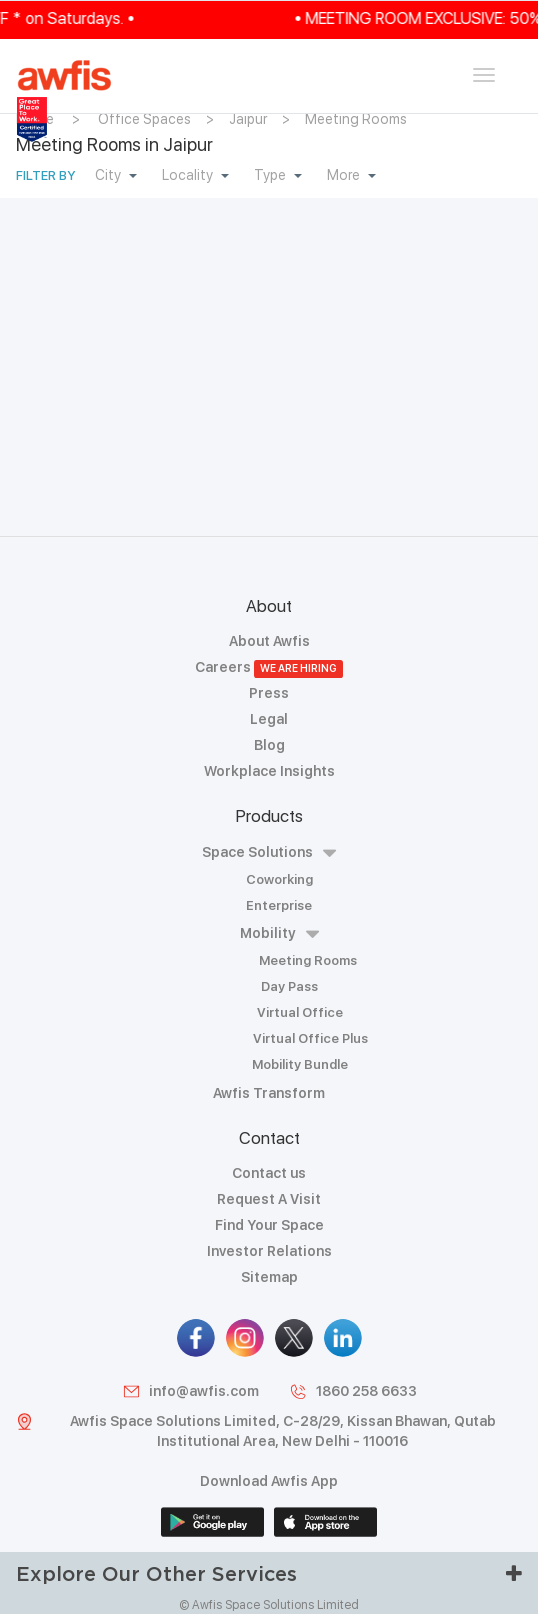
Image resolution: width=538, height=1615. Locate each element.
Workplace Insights (269, 771)
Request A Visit (269, 1199)
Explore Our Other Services (269, 1573)
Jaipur (248, 119)
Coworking (279, 879)
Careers (269, 667)
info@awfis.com (190, 1391)
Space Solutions (269, 852)
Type (278, 175)
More (351, 175)
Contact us (269, 1173)
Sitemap (269, 1277)
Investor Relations (269, 1251)
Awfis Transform (269, 1093)
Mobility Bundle (300, 1064)
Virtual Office (300, 1012)
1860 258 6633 (353, 1391)
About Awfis (269, 641)
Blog (269, 745)
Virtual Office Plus (310, 1038)
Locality (195, 175)
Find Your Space (269, 1225)
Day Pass (289, 986)
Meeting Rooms (356, 119)
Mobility (279, 933)
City (116, 175)
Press (269, 693)
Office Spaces (144, 119)
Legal (269, 719)
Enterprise (279, 905)
